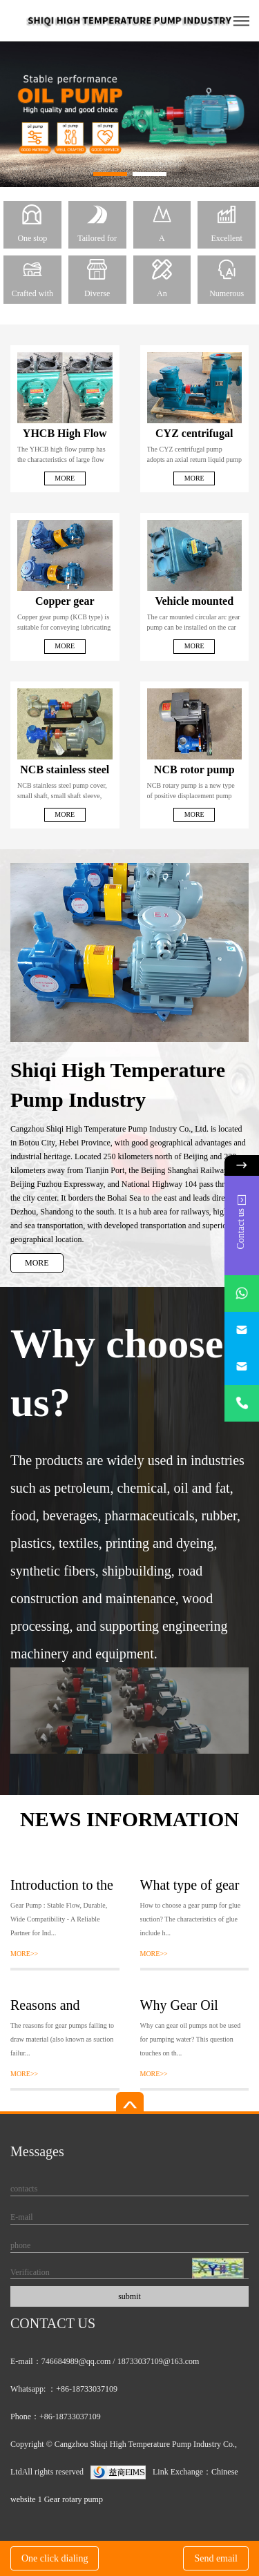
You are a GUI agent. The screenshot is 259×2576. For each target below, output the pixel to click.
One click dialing (54, 2558)
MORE (37, 1263)
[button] (110, 174)
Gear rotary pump (73, 2499)
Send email (216, 2558)
